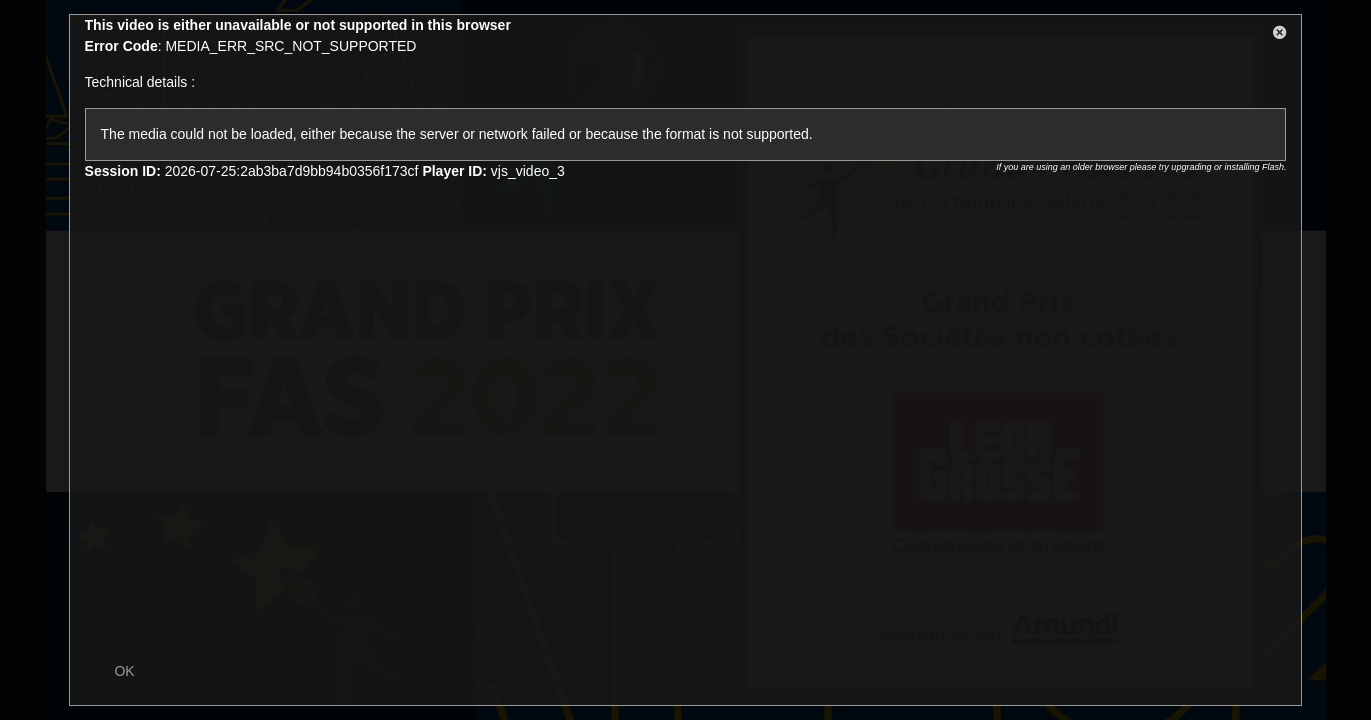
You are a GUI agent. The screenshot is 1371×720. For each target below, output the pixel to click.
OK (124, 671)
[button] (1280, 36)
